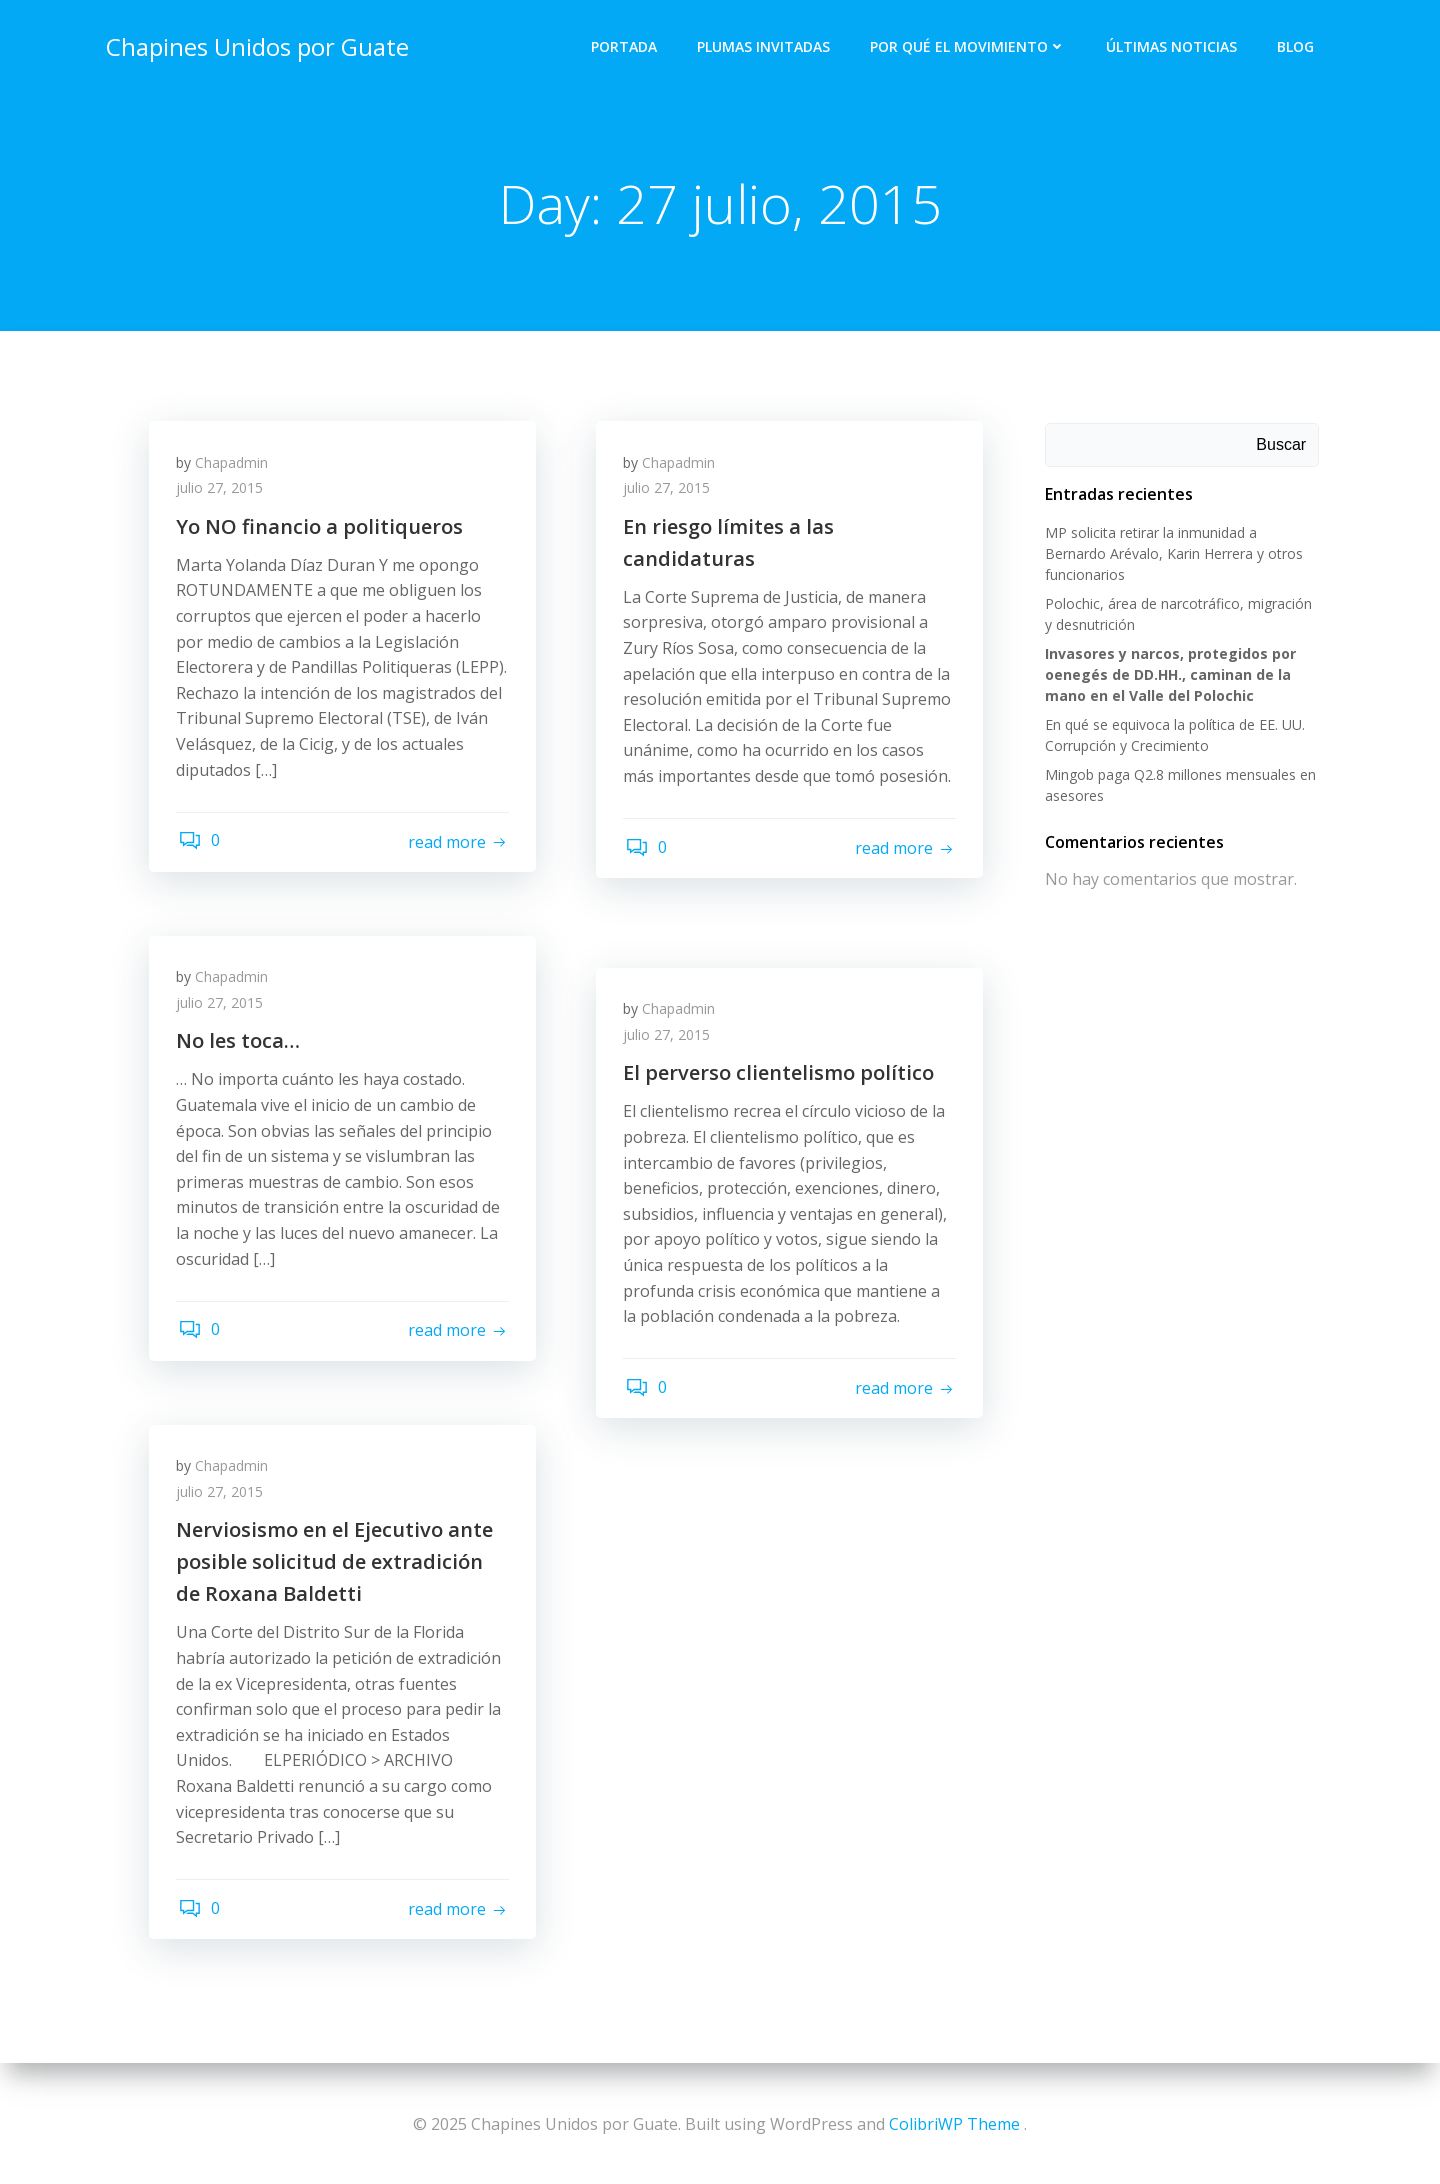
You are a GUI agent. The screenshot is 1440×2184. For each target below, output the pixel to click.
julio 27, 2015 (222, 492)
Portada (626, 45)
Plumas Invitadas (765, 45)
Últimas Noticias (1173, 45)
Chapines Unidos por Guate (255, 44)
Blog (1297, 45)
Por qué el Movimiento (970, 45)
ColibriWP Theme (954, 2124)
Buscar (1283, 445)
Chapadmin (234, 466)
